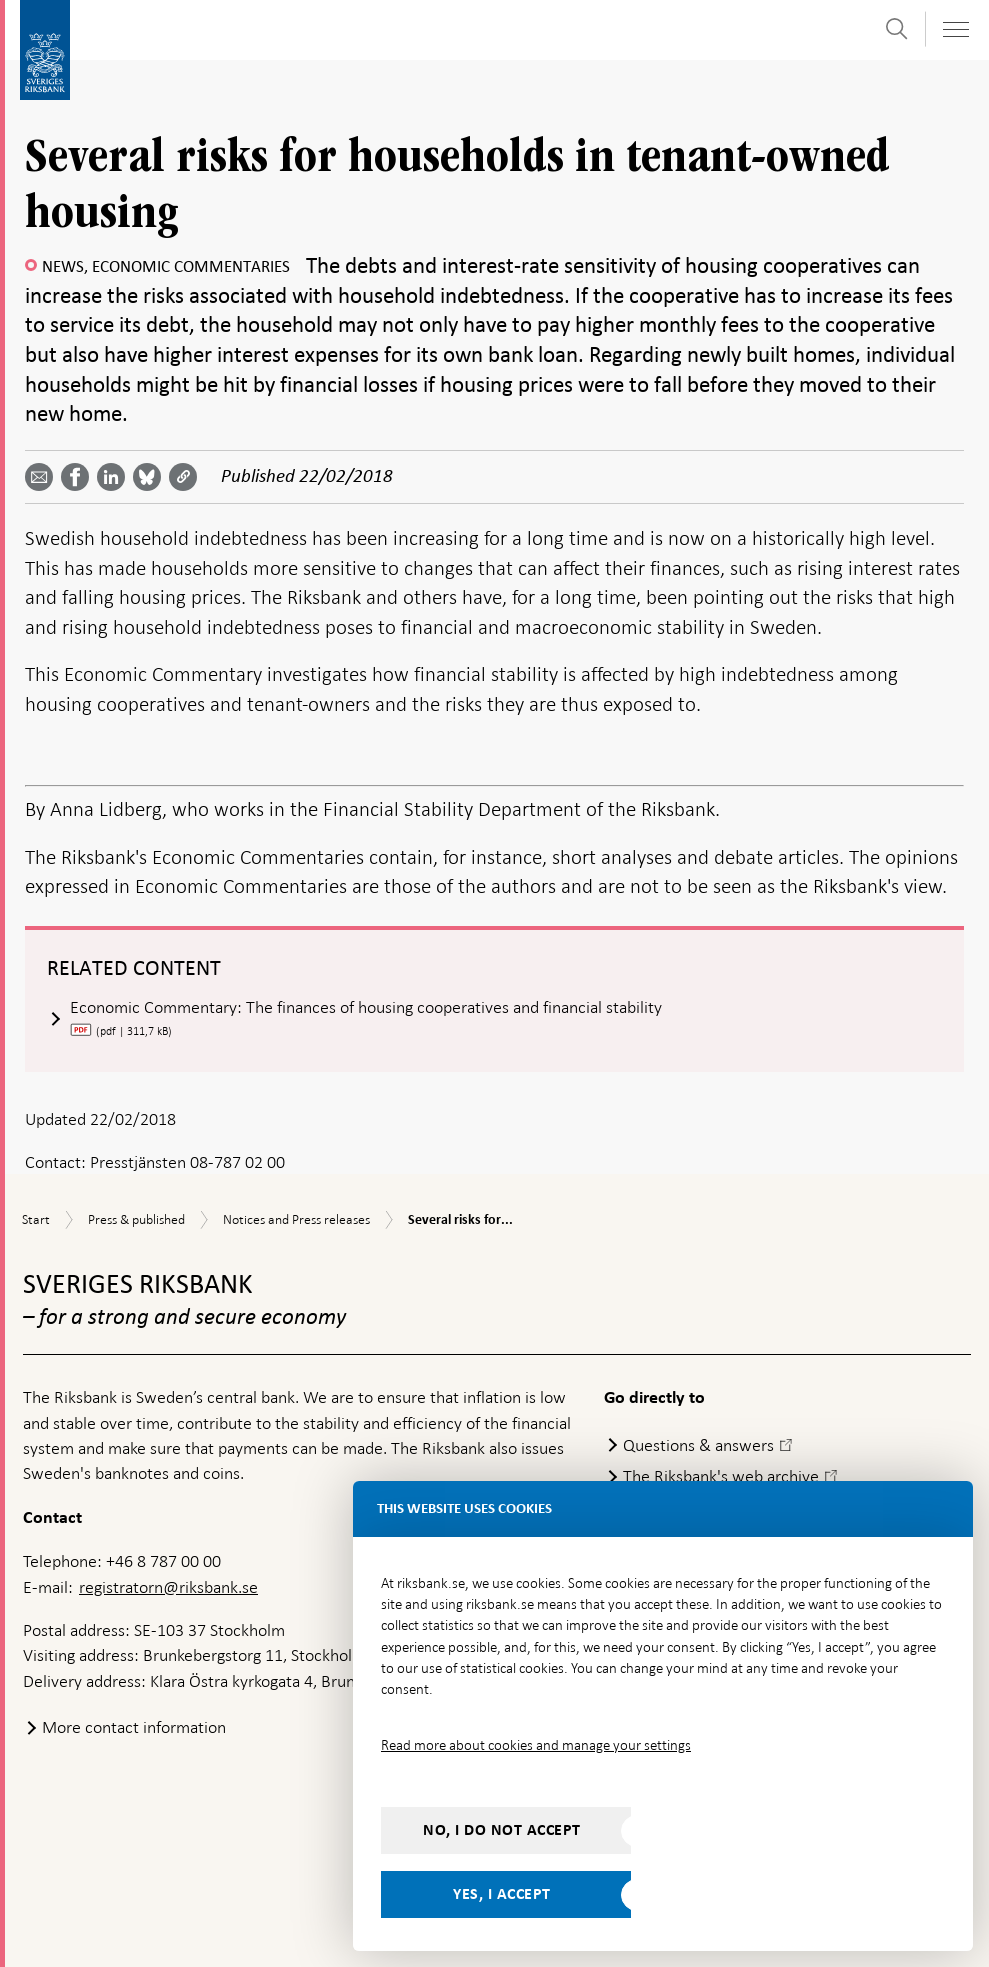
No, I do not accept (502, 1830)
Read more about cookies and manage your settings (536, 1745)
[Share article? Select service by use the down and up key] (115, 477)
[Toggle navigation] (955, 29)
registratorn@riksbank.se (168, 1587)
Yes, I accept (502, 1894)
